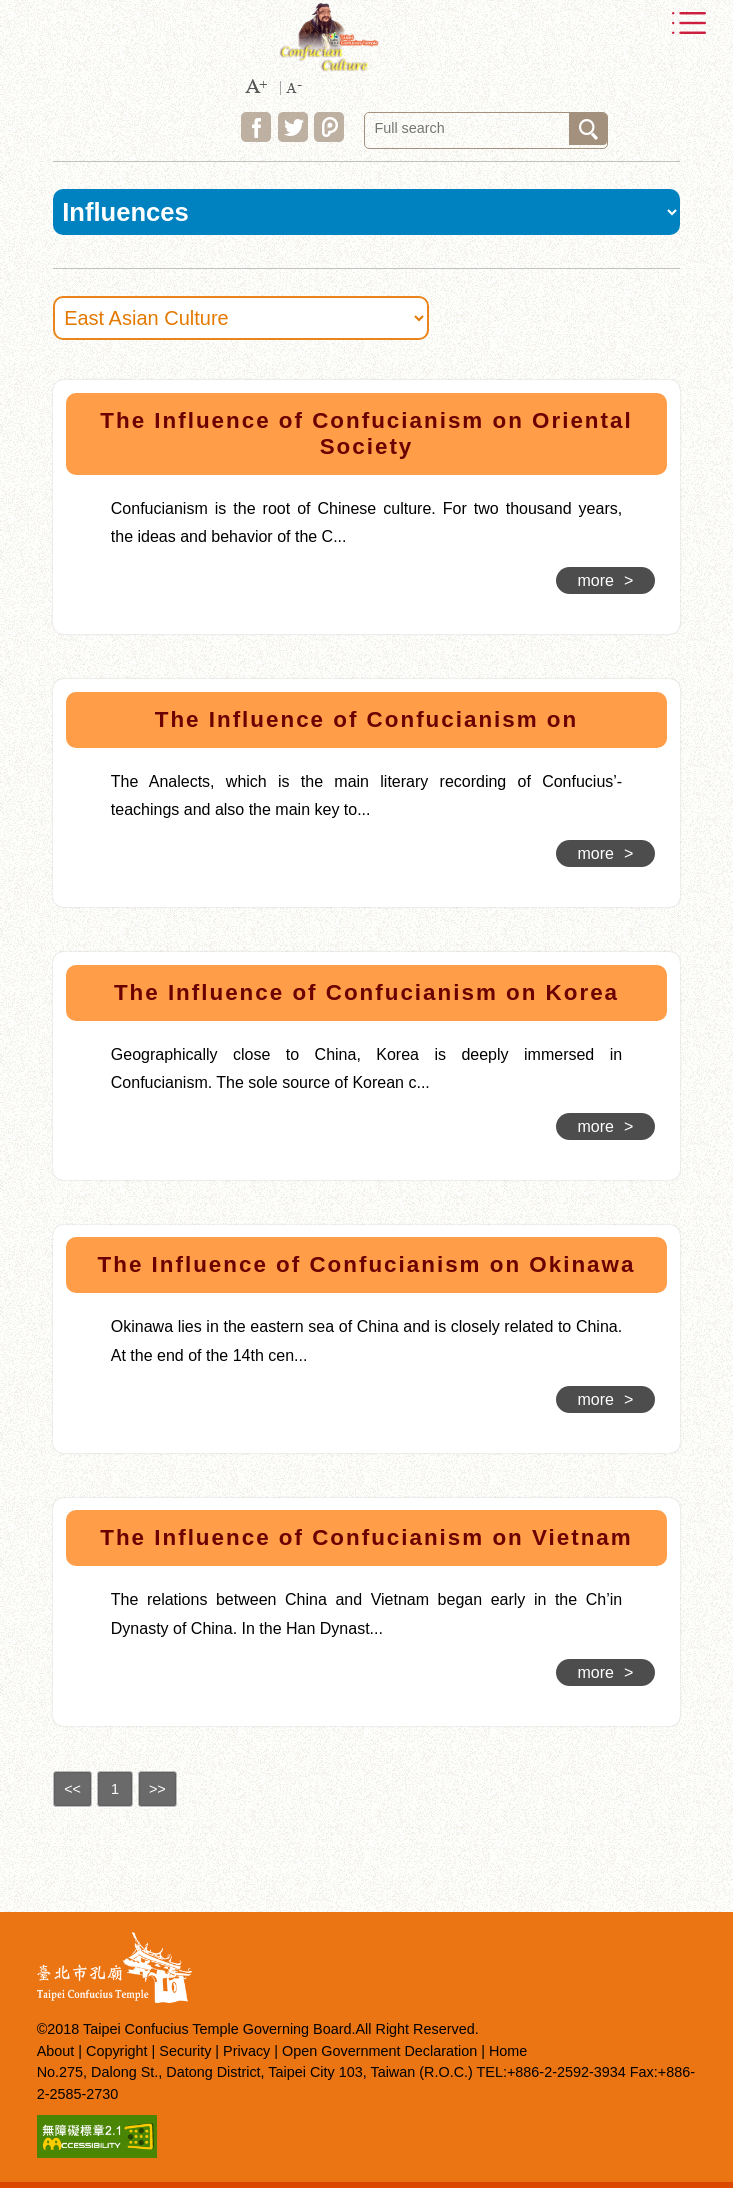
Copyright (117, 2051)
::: (28, 383)
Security (185, 2051)
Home (508, 2051)
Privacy (246, 2051)
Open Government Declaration (379, 2051)
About (56, 2051)
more (606, 580)
